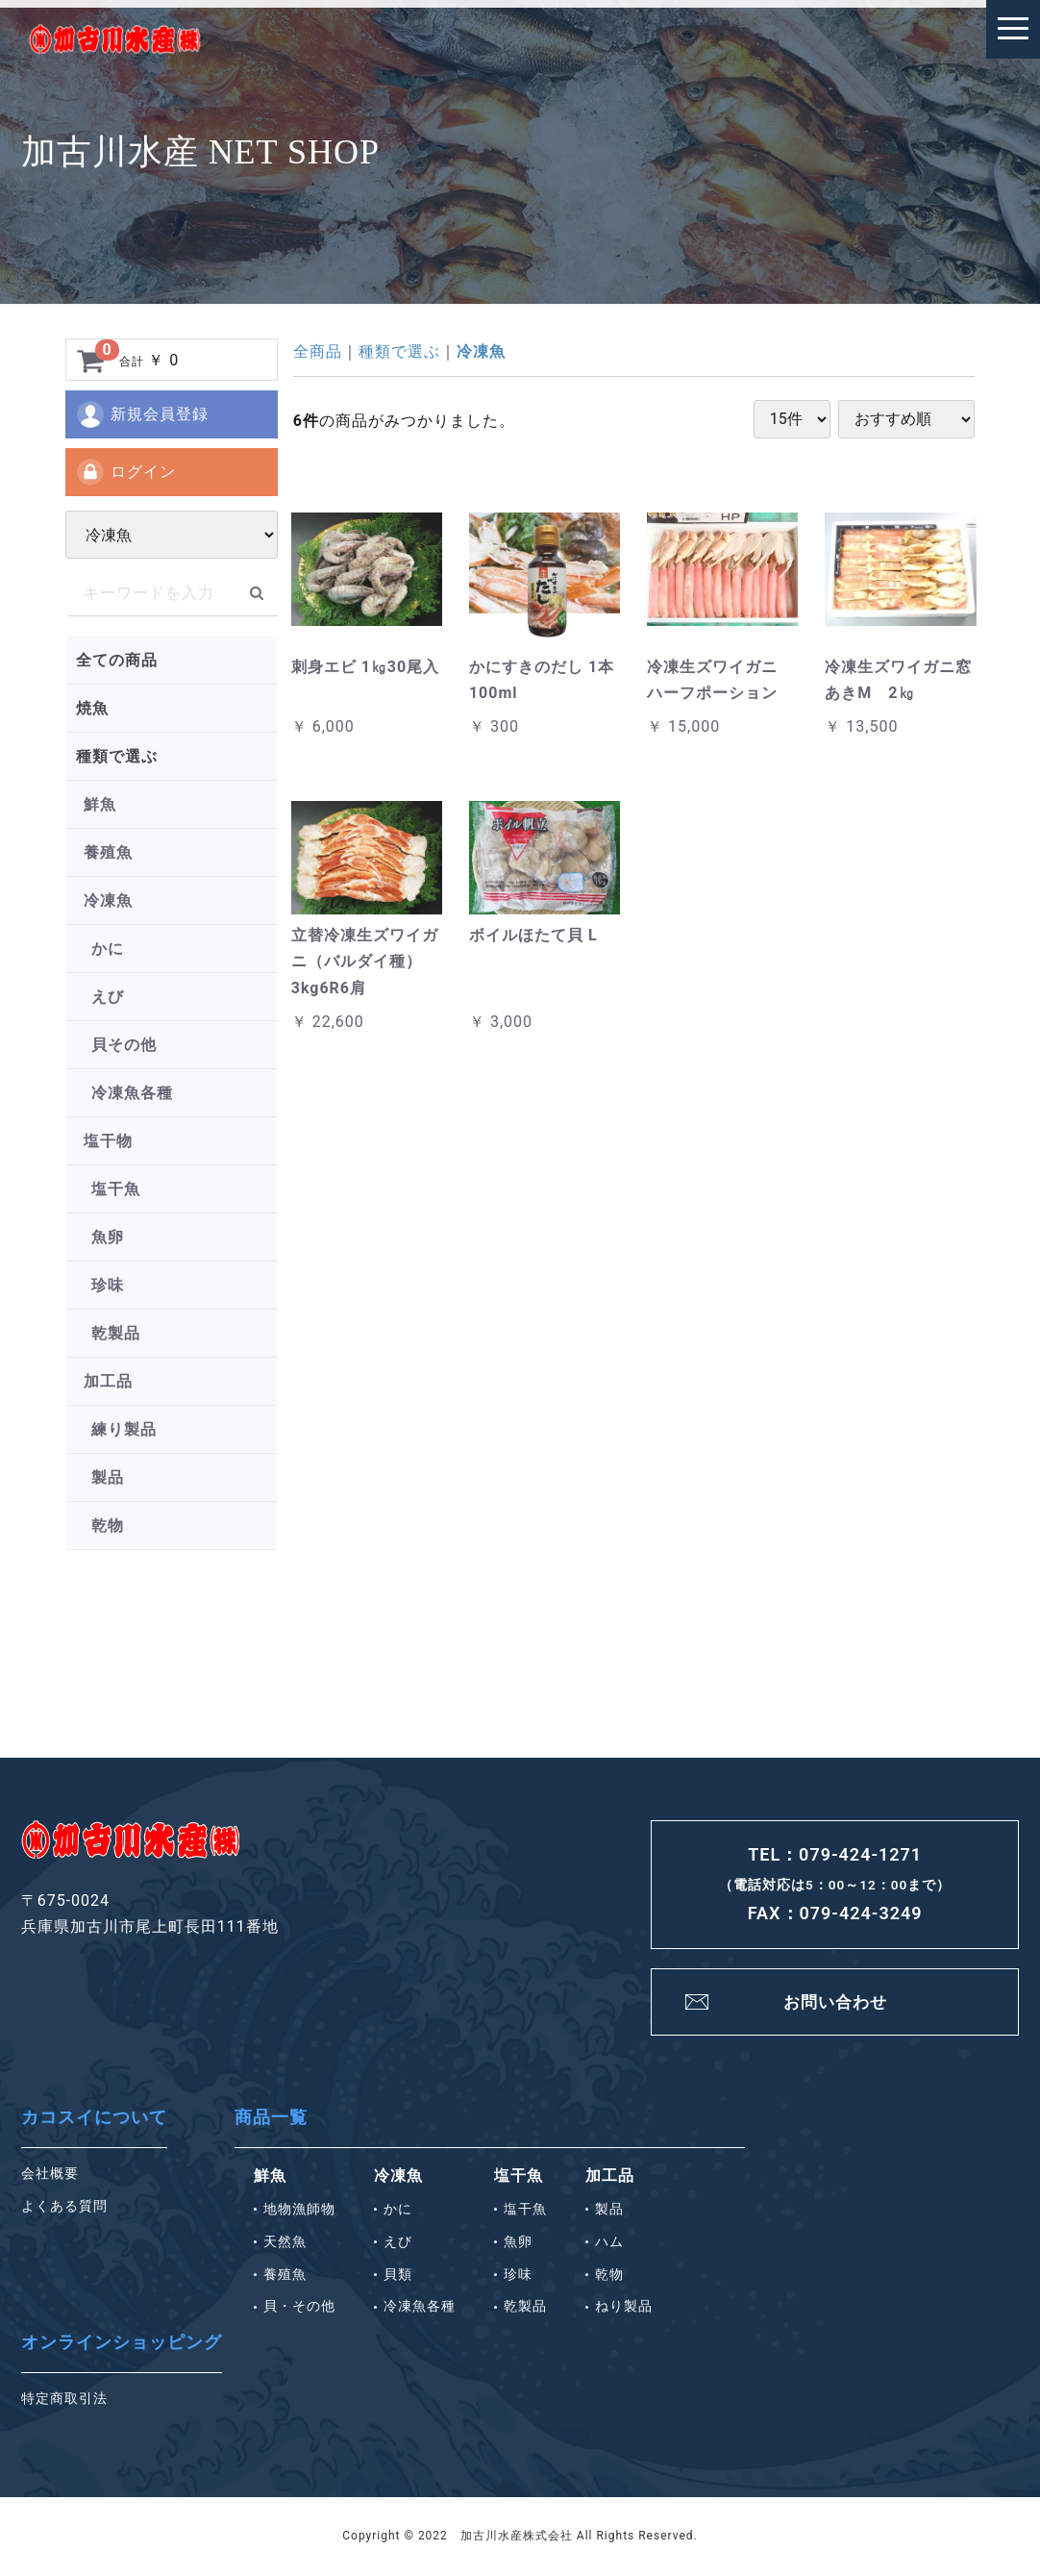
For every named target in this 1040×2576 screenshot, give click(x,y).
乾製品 (115, 1333)
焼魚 (92, 708)
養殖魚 (108, 852)
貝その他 (124, 1045)
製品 (107, 1477)
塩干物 (108, 1141)
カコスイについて (94, 2119)
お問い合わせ (835, 2002)
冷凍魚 (108, 900)
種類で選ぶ (117, 756)
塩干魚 (115, 1189)
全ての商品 (117, 660)
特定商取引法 (64, 2400)
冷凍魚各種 (132, 1093)
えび (107, 997)
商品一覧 (271, 2119)
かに (107, 948)
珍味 (107, 1285)
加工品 (108, 1381)
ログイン (125, 472)
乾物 (107, 1525)
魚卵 (107, 1237)
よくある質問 (64, 2207)
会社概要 (50, 2175)
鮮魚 (100, 804)
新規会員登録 (142, 414)
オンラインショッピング (121, 2344)
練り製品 (124, 1429)
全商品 (317, 351)
